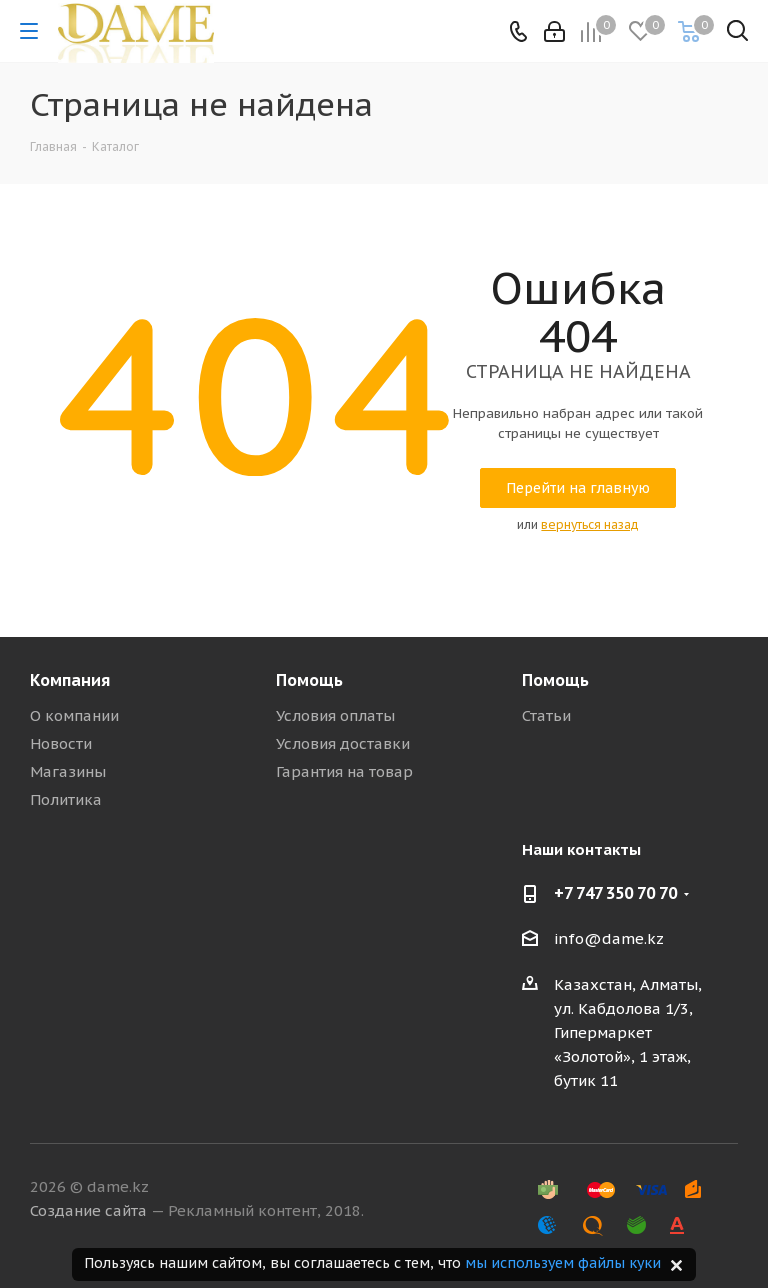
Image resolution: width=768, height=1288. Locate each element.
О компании (74, 715)
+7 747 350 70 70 (615, 893)
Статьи (546, 715)
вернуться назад (590, 524)
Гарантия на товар (344, 771)
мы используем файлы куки (563, 1263)
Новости (61, 743)
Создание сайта (88, 1210)
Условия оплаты (335, 715)
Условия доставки (343, 743)
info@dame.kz (609, 938)
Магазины (68, 771)
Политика (66, 799)
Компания (70, 680)
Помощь (309, 680)
